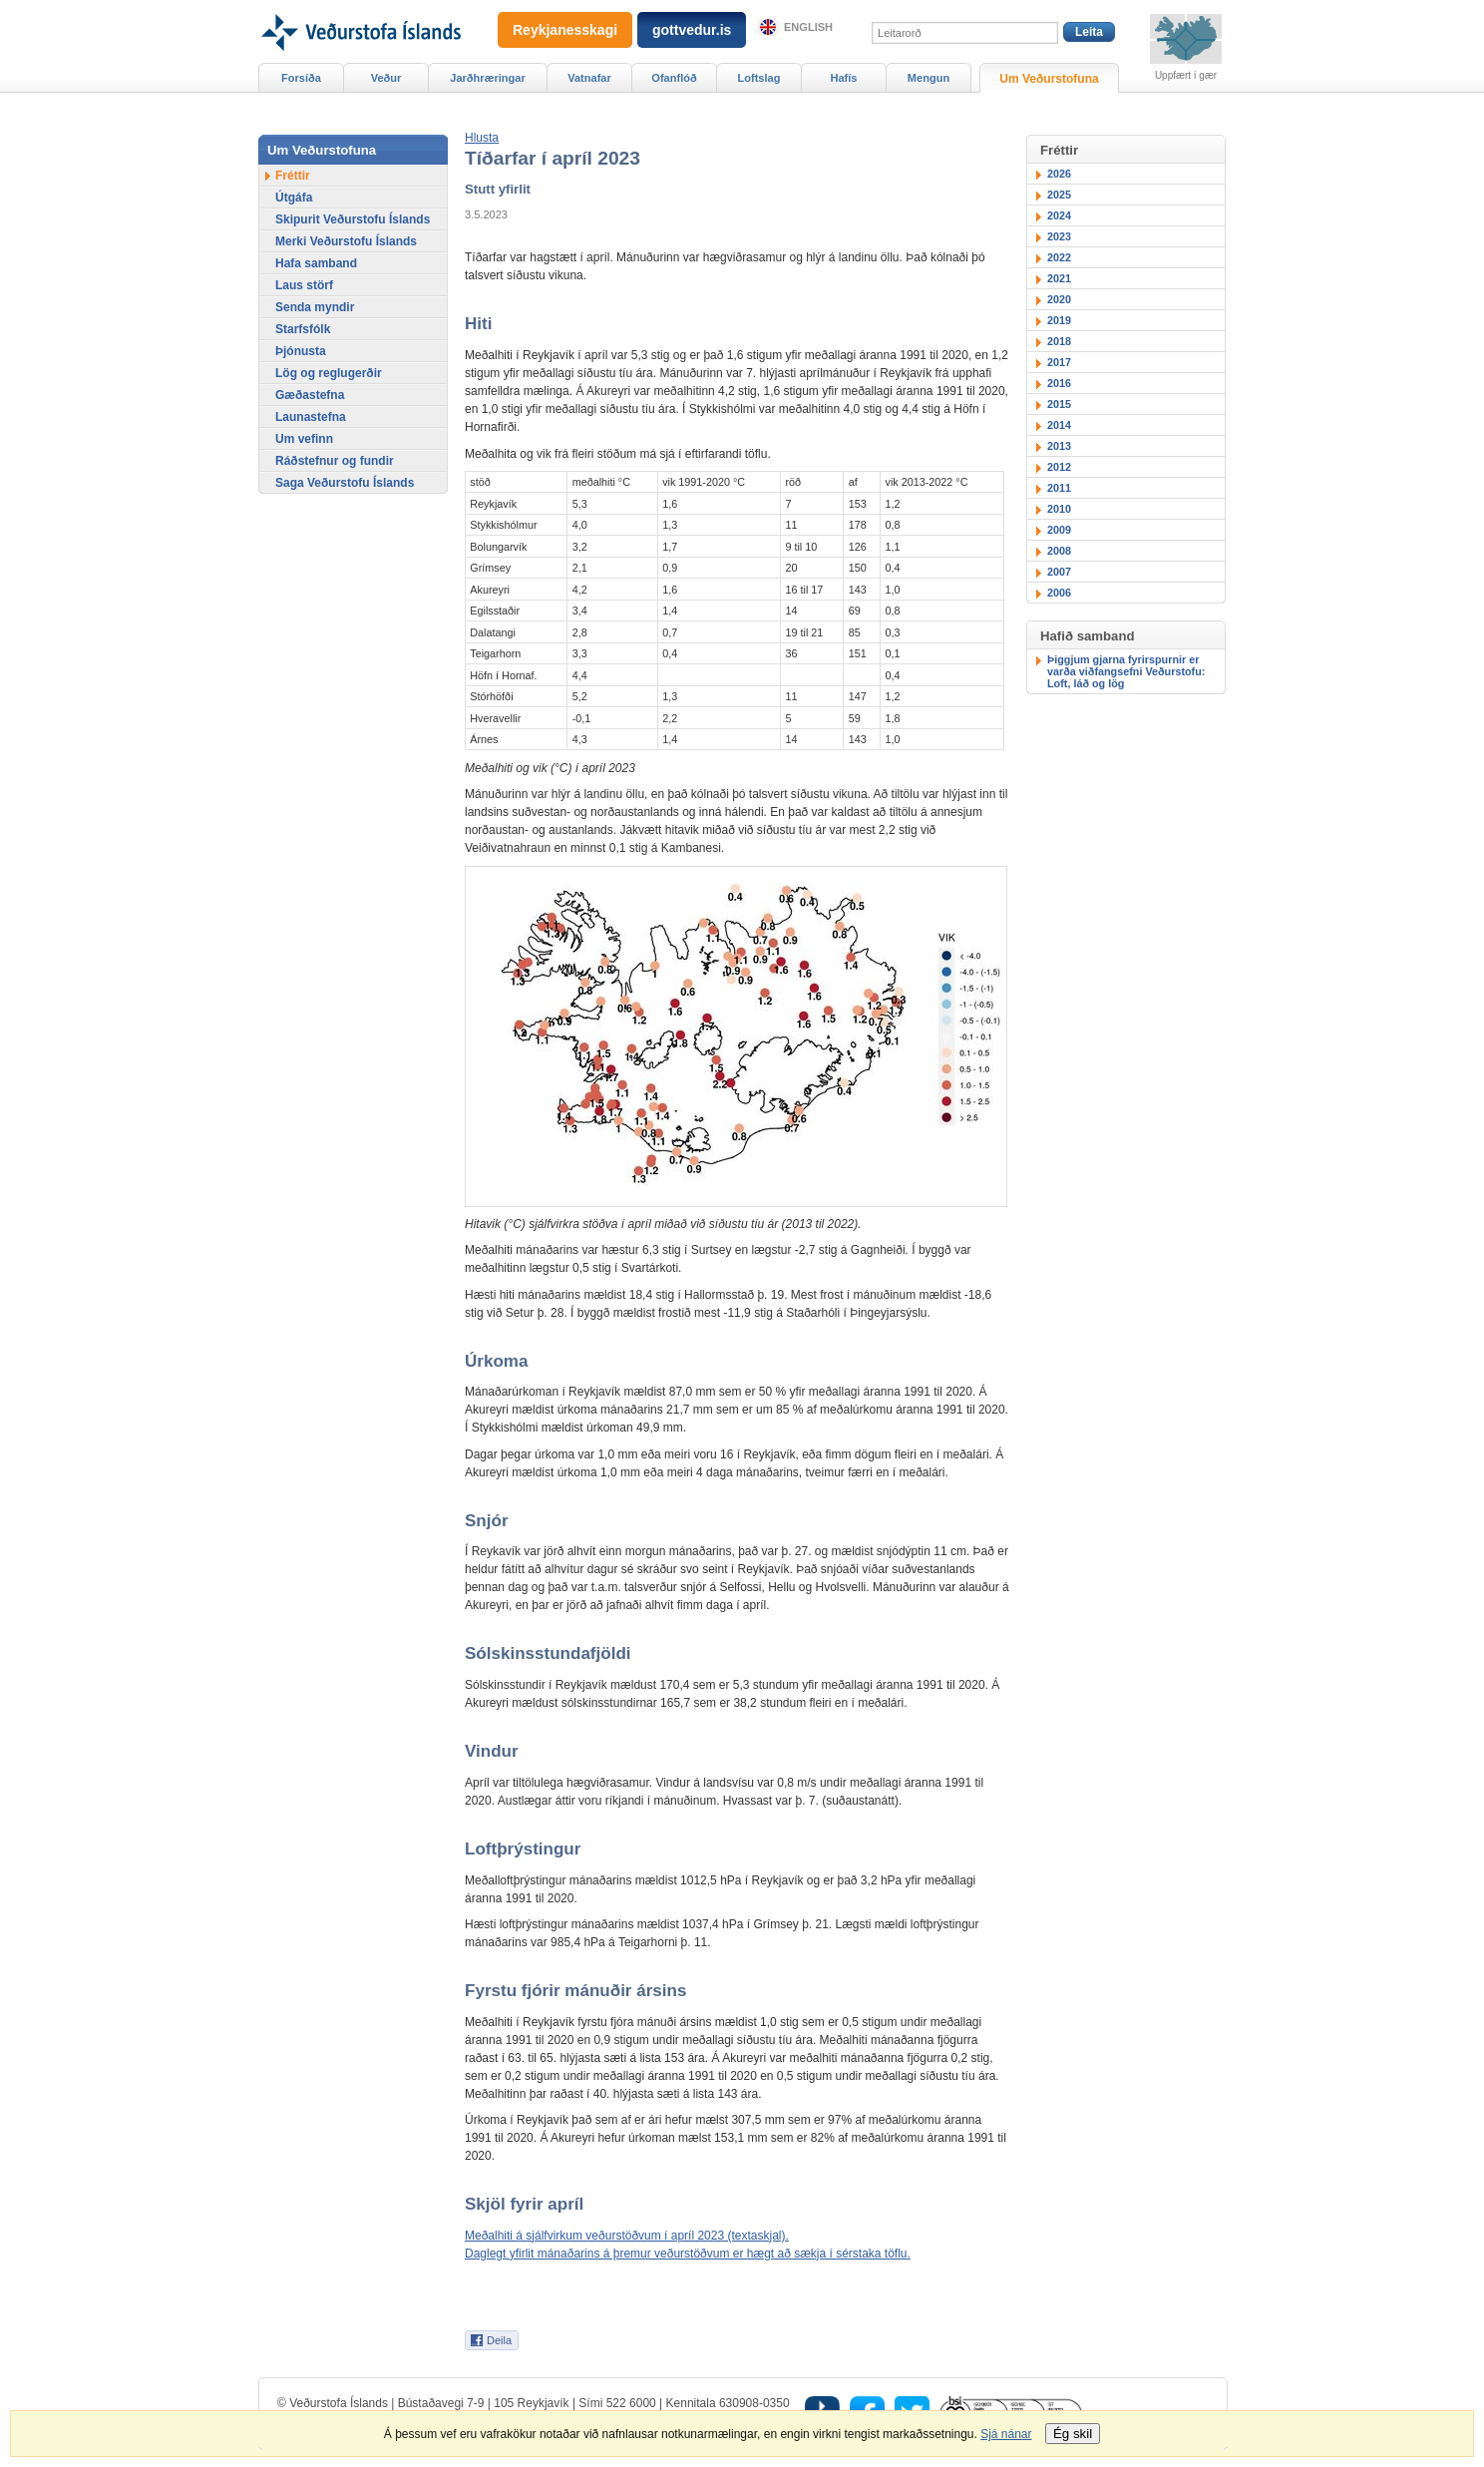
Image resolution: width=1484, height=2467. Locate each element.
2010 (1059, 509)
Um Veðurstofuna (1048, 79)
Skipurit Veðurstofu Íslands (352, 219)
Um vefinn (304, 439)
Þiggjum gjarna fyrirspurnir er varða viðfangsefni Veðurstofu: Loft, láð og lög (1126, 671)
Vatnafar (589, 78)
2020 (1059, 299)
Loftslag (759, 78)
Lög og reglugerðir (328, 373)
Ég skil (1072, 2433)
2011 (1059, 488)
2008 (1059, 551)
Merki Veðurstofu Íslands (346, 241)
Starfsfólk (302, 329)
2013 (1059, 446)
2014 (1059, 425)
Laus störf (304, 285)
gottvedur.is (691, 30)
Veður (386, 78)
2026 (1059, 174)
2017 (1059, 362)
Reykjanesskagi (565, 30)
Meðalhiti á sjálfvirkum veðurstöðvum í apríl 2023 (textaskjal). (627, 2236)
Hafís (844, 78)
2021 (1059, 278)
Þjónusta (300, 351)
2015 (1059, 404)
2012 (1059, 467)
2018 (1059, 341)
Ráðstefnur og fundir (334, 461)
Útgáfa (293, 198)
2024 (1059, 215)
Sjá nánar (1005, 2434)
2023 (1059, 236)
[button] (482, 138)
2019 (1059, 320)
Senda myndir (314, 307)
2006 (1059, 593)
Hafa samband (316, 263)
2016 (1059, 383)
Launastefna (310, 417)
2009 (1059, 530)
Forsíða (301, 78)
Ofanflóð (673, 78)
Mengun (928, 78)
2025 (1059, 195)
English (808, 27)
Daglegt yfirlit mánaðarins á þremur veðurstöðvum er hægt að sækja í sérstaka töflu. (688, 2254)
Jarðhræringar (487, 78)
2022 (1059, 257)
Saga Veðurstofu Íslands (344, 483)
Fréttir (292, 176)
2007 (1059, 572)
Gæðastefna (309, 395)
